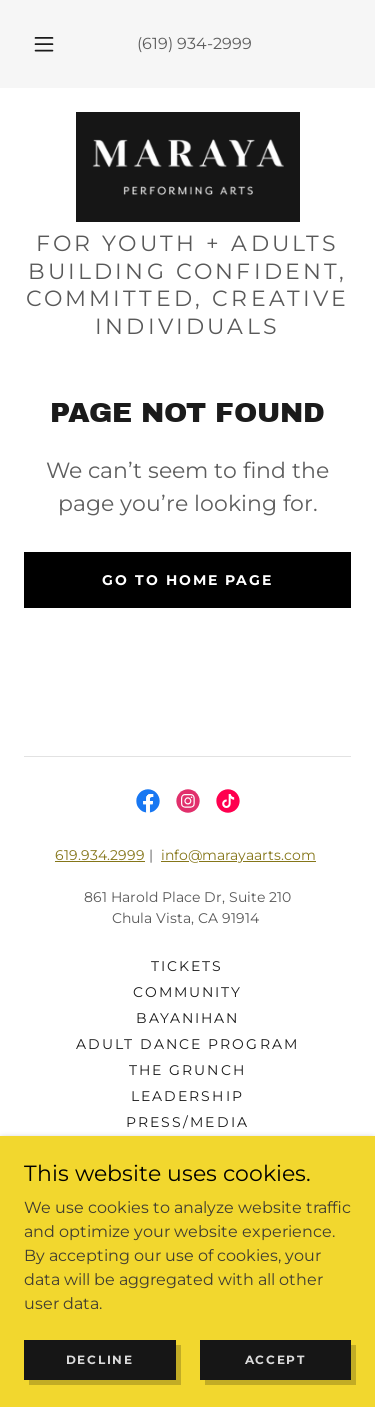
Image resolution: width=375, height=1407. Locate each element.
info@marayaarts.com (238, 855)
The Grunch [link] (187, 1070)
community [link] (187, 992)
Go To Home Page (187, 580)
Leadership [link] (187, 1096)
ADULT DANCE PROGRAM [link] (187, 1044)
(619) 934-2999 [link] (194, 43)
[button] (44, 44)
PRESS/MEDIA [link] (187, 1122)
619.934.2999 (100, 855)
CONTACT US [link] (187, 1148)
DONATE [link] (187, 1174)
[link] (188, 167)
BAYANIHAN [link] (187, 1018)
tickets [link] (187, 966)
